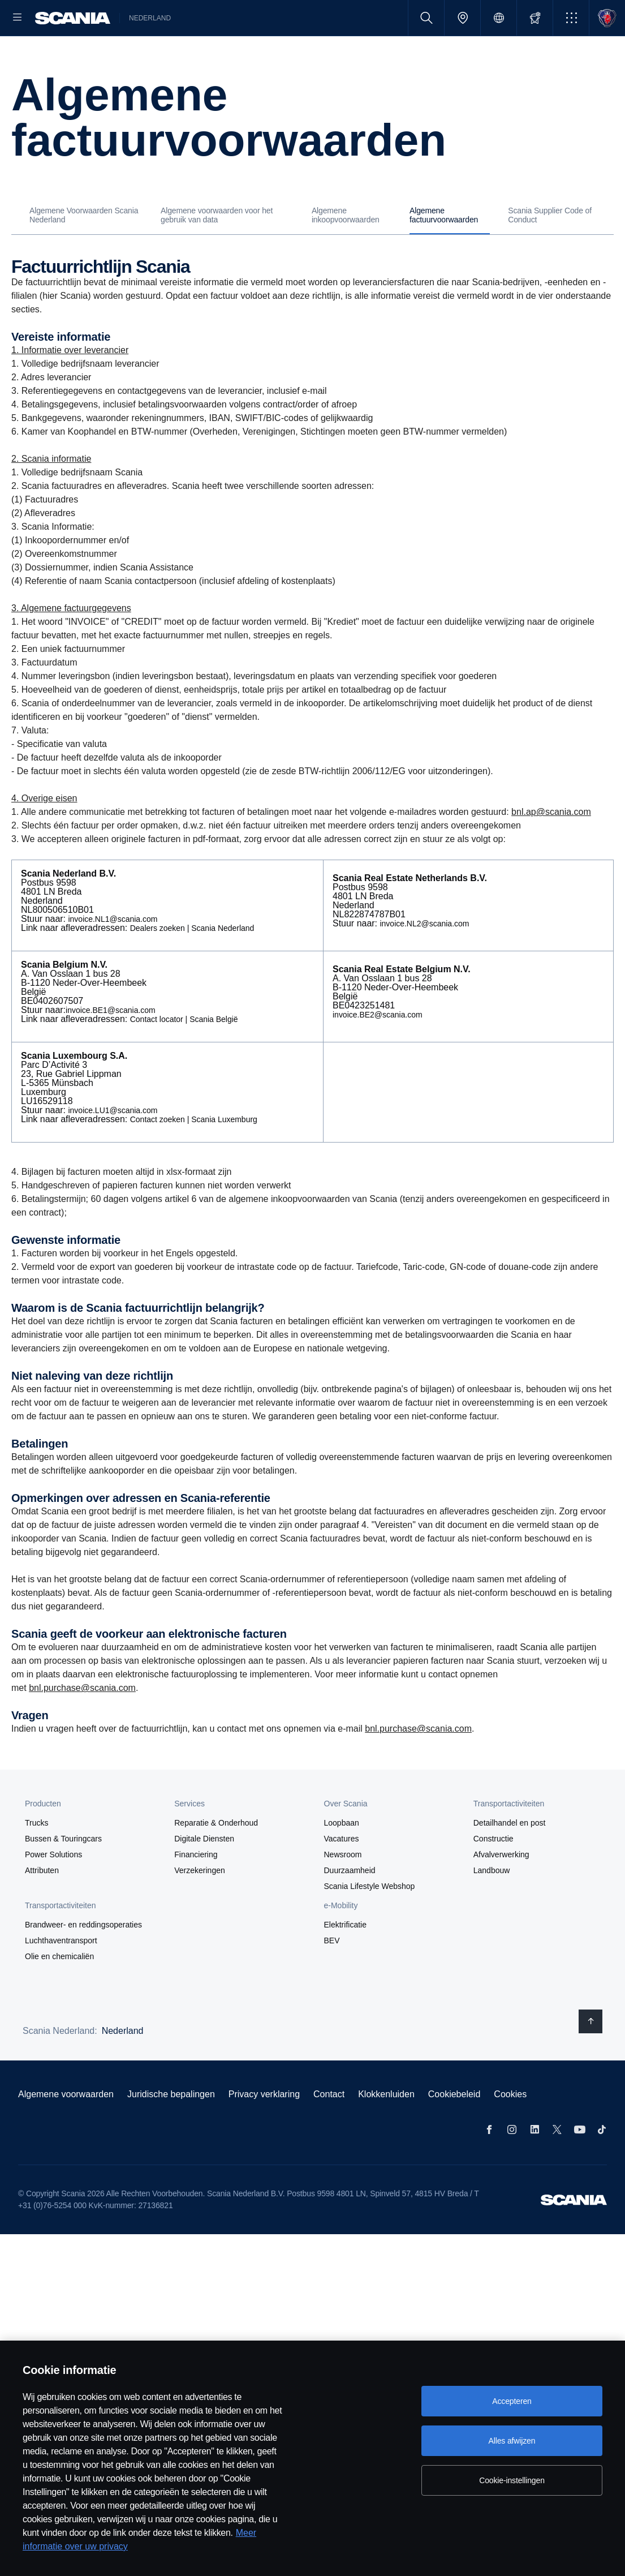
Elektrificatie (345, 1960)
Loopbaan (341, 1859)
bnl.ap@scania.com (551, 848)
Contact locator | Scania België (184, 1055)
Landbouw (491, 1906)
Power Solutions (53, 1890)
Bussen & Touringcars (63, 1874)
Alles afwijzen (512, 2440)
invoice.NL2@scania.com (424, 959)
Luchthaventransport (61, 1976)
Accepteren (511, 2401)
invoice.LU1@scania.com (112, 1146)
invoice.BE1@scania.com (111, 1046)
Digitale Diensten (204, 1874)
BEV (332, 1976)
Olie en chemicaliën (59, 1992)
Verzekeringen (199, 1906)
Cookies (510, 2130)
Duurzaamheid (350, 1906)
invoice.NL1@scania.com (112, 955)
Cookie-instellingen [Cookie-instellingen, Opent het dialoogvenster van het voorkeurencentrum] (512, 2480)
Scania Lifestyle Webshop (369, 1922)
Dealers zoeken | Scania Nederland (192, 964)
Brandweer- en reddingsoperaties (83, 1960)
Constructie (493, 1874)
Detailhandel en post (509, 1859)
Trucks (36, 1859)
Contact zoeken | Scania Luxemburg (193, 1155)
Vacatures (341, 1874)
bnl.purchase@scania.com (82, 1724)
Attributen (42, 1906)
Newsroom (343, 1890)
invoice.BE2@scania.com (378, 1050)
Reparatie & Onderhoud (216, 1859)
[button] (571, 18)
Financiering (195, 1890)
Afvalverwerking (501, 1890)
